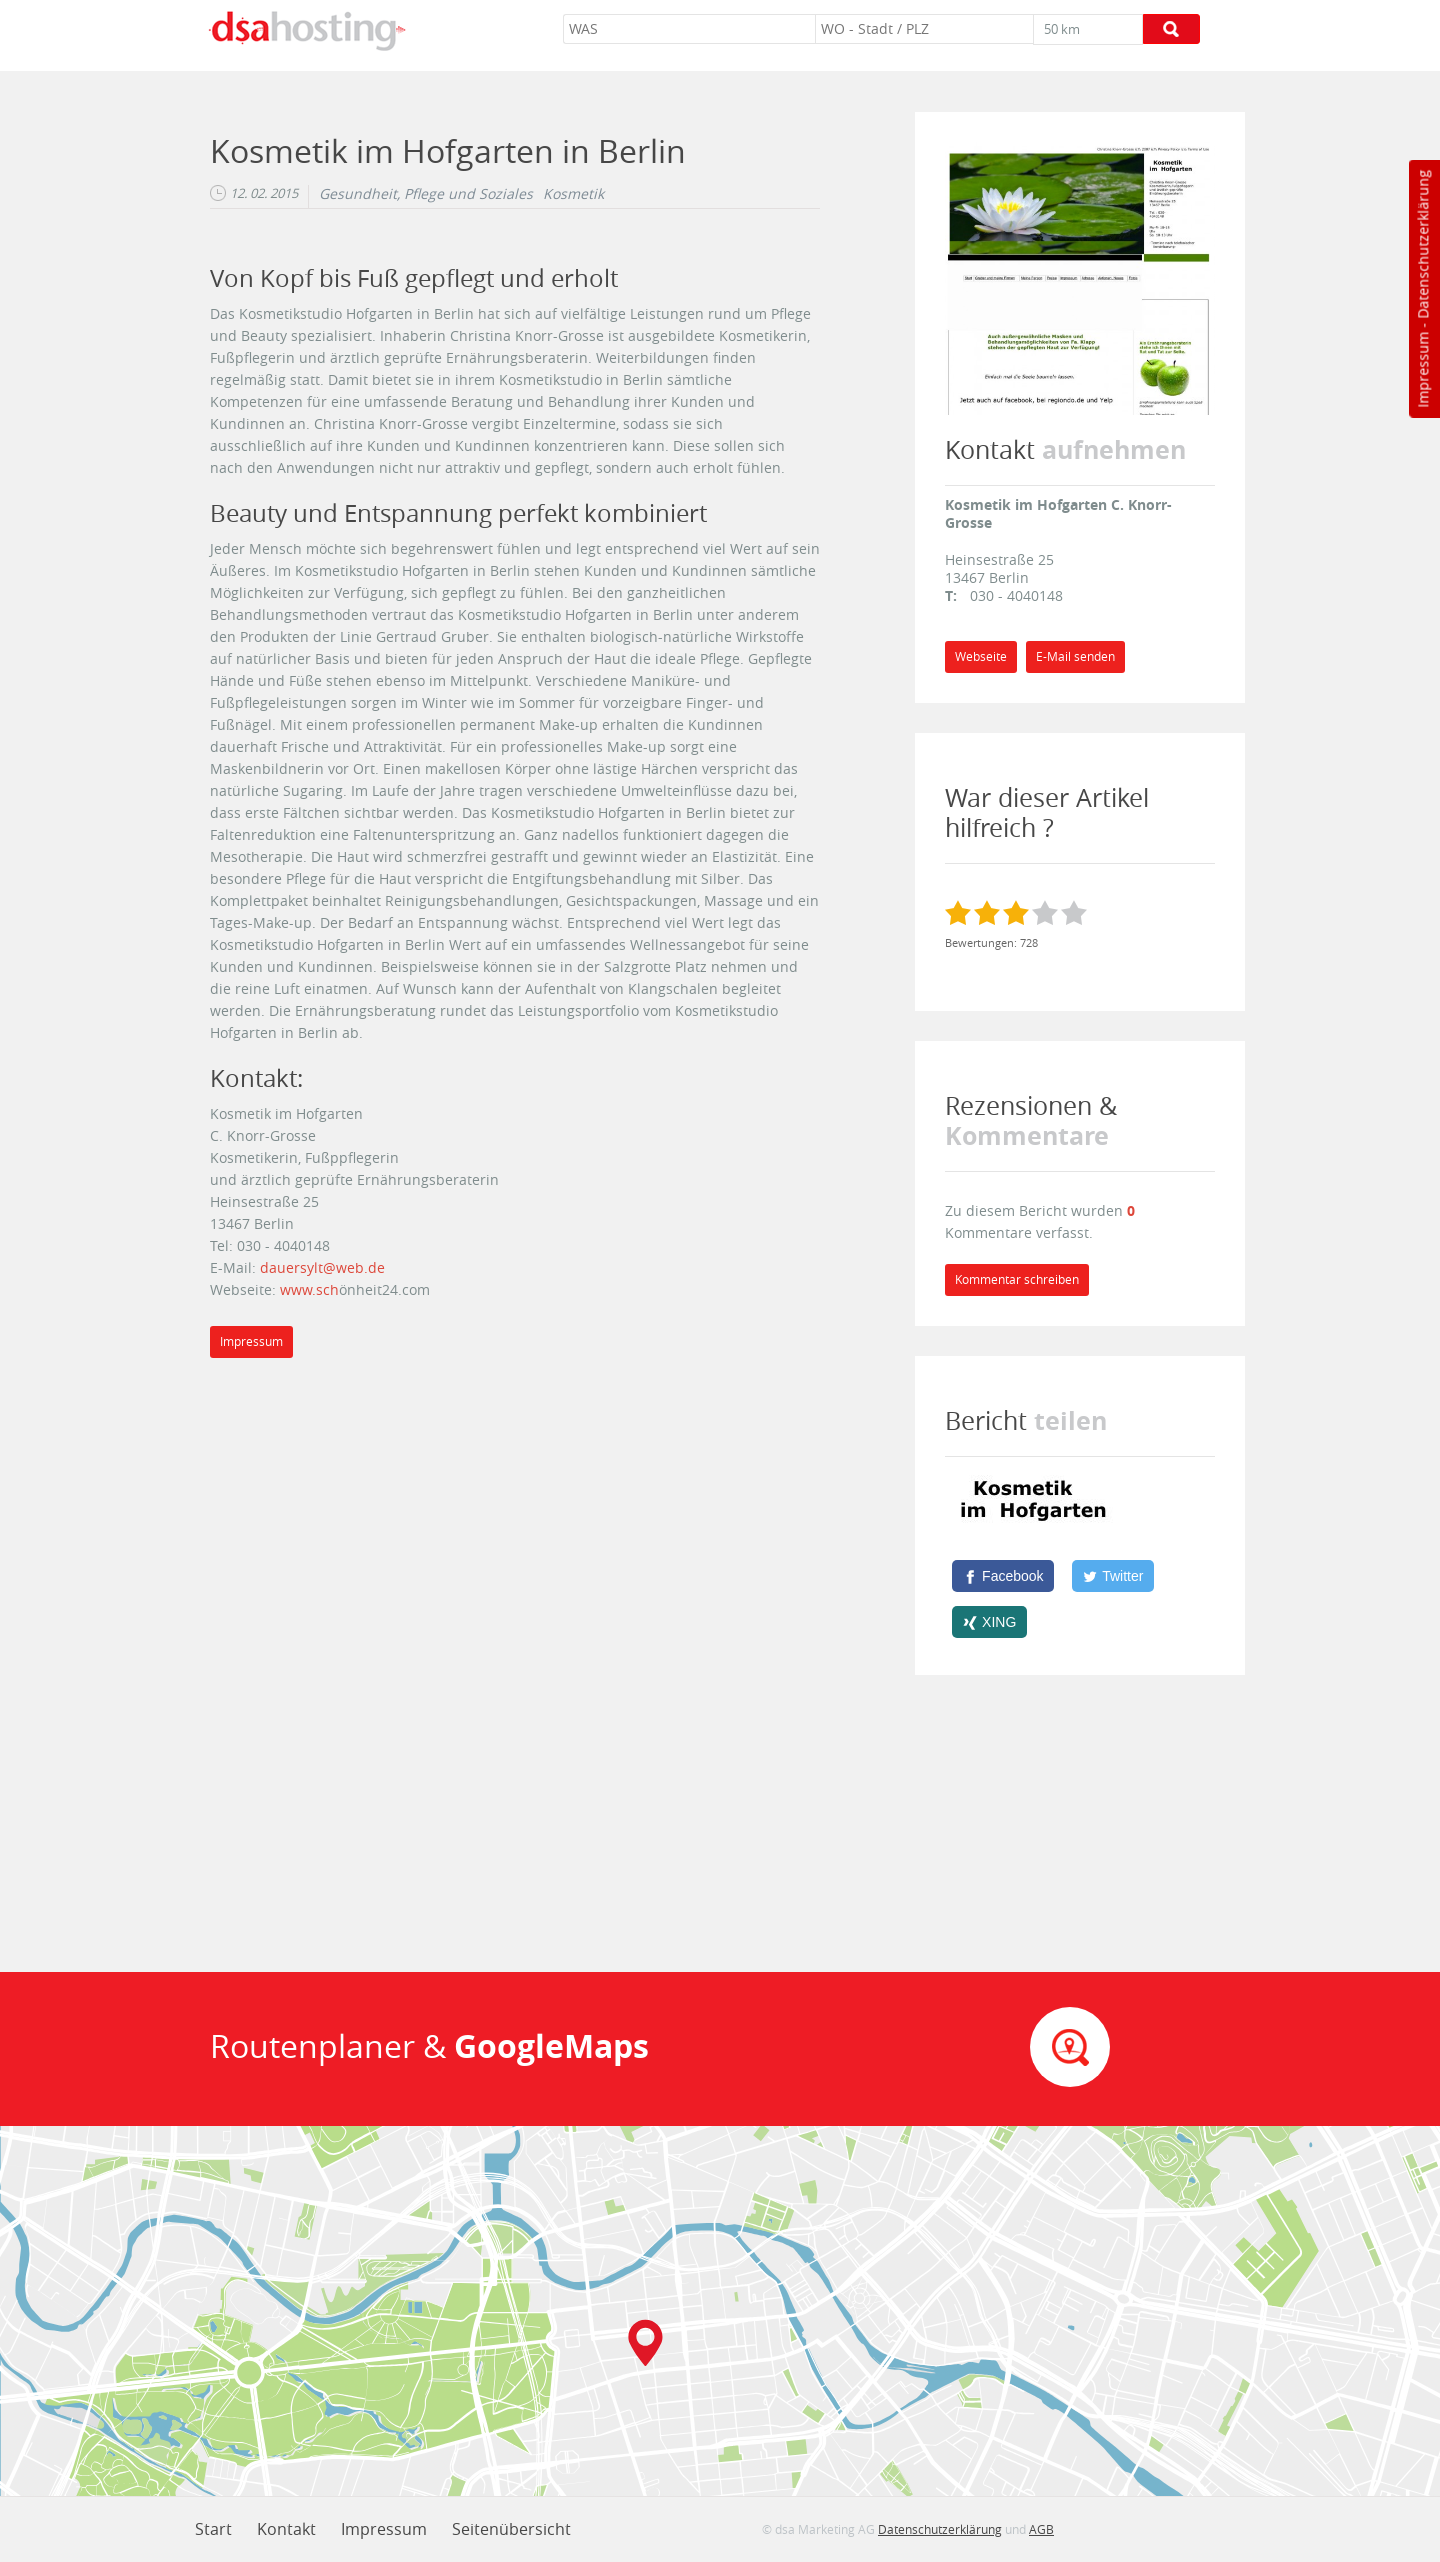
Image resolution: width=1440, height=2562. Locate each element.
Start (213, 2529)
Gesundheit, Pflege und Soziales (426, 194)
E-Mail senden (1075, 656)
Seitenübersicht (511, 2529)
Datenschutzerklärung (1422, 244)
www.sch (309, 1289)
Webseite (981, 656)
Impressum (1422, 370)
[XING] (989, 1622)
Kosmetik (573, 194)
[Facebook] (1003, 1576)
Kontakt (286, 2529)
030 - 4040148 (1016, 595)
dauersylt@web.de (322, 1267)
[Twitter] (1113, 1576)
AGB (1041, 2529)
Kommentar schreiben (1017, 1279)
